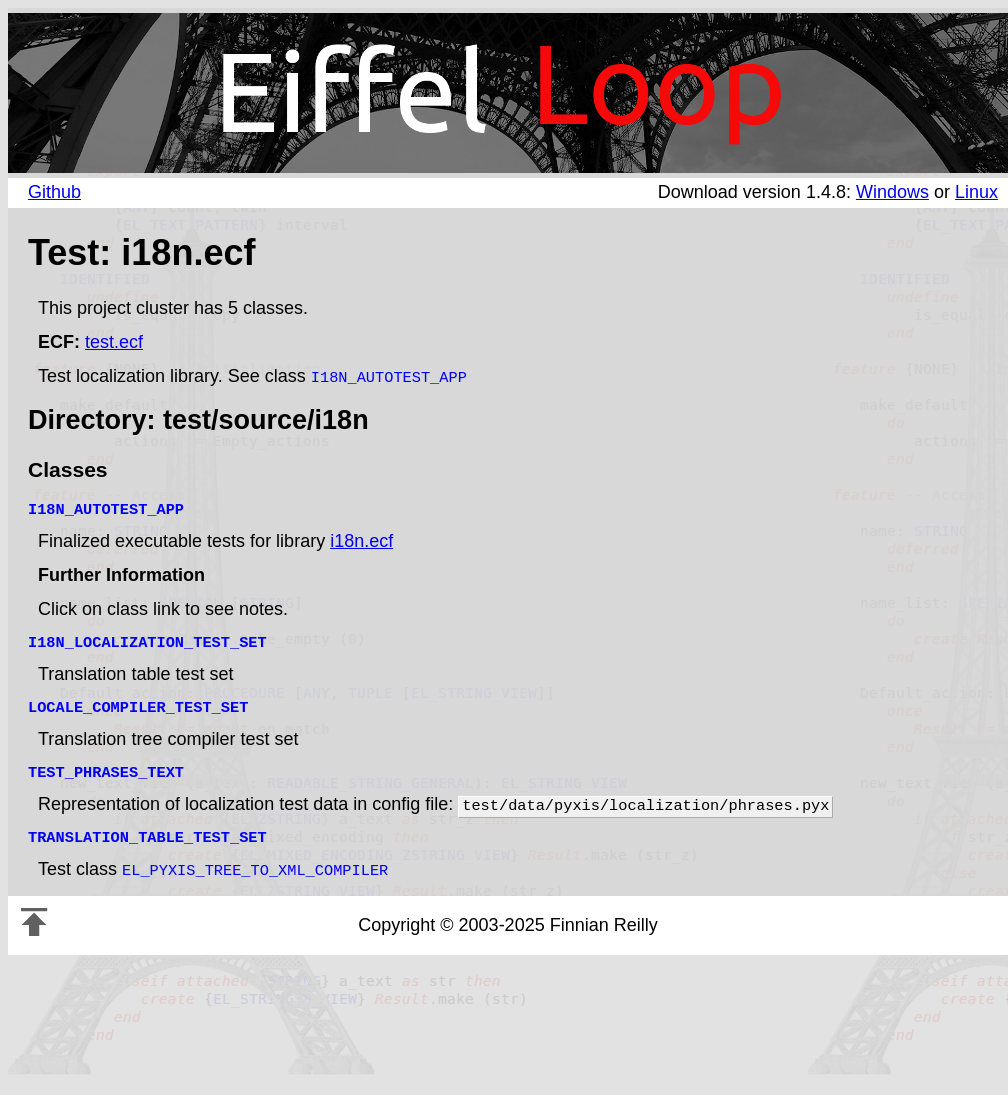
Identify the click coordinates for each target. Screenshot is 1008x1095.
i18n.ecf (361, 539)
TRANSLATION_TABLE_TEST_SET (147, 828)
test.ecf (114, 342)
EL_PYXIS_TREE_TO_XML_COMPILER (255, 859)
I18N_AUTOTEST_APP (389, 376)
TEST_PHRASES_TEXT (106, 765)
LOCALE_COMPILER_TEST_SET (138, 702)
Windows (892, 192)
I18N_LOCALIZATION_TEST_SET (147, 639)
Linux (976, 192)
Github (54, 192)
